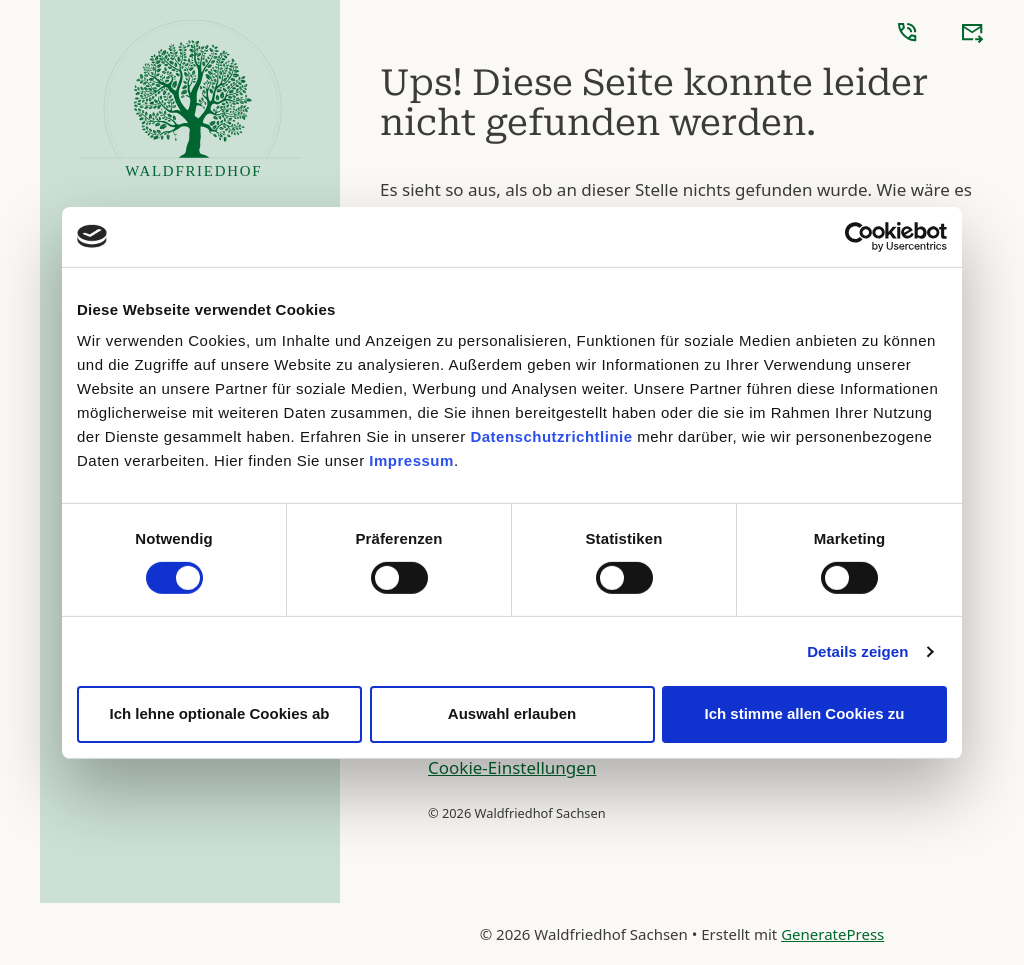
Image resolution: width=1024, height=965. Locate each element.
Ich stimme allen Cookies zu (804, 713)
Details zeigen (857, 651)
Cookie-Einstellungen (512, 767)
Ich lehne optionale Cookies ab (219, 713)
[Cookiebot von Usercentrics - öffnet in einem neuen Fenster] (859, 236)
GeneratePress (832, 934)
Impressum (411, 460)
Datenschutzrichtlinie (551, 436)
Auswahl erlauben (512, 713)
